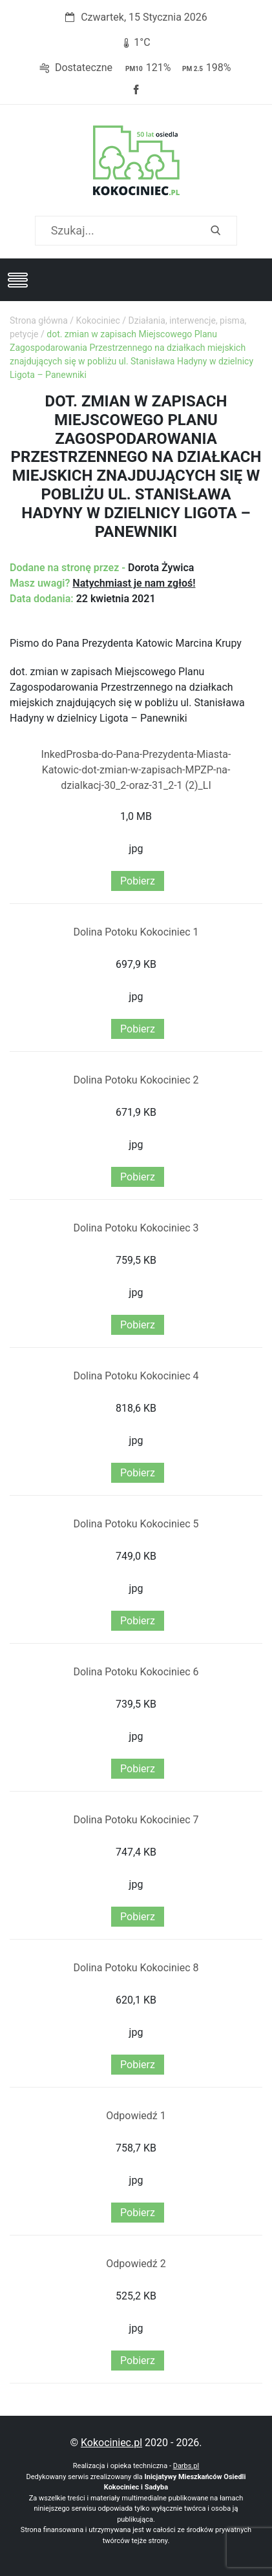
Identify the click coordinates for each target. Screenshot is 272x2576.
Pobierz (137, 881)
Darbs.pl (186, 2466)
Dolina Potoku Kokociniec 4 (135, 1376)
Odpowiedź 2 (135, 2263)
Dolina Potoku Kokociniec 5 (135, 1524)
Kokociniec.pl (111, 2442)
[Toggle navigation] (17, 279)
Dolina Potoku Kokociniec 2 (135, 1080)
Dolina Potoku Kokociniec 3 (135, 1228)
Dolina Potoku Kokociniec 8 (135, 1968)
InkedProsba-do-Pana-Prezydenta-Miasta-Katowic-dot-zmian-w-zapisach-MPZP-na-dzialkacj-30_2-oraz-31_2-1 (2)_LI (136, 769)
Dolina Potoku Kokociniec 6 (135, 1672)
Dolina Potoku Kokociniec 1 (135, 932)
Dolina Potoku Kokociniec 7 (135, 1820)
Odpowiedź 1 (135, 2116)
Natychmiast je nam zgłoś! (133, 583)
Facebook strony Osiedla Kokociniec (136, 90)
